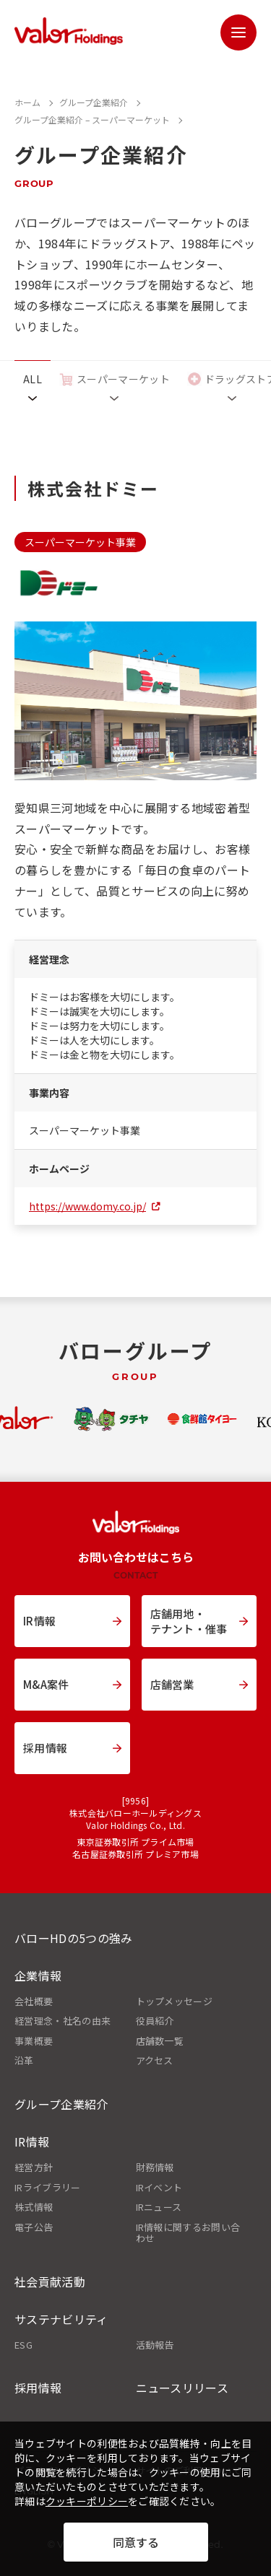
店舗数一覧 (160, 2041)
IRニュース (159, 2207)
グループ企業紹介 (61, 2104)
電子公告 (33, 2227)
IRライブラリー (47, 2187)
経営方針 (33, 2167)
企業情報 (37, 1975)
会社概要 (33, 2001)
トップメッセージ (174, 2001)
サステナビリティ (61, 2319)
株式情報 (33, 2207)
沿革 (24, 2060)
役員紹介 (155, 2021)
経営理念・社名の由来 (62, 2021)
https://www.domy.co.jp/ (87, 1206)
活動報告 (155, 2345)
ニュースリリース (182, 2387)
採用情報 (37, 2387)
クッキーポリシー (87, 2501)
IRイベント (159, 2187)
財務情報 (155, 2167)
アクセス (154, 2060)
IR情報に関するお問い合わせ (188, 2233)
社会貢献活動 (49, 2281)
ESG (23, 2345)
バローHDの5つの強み (73, 1938)
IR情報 (31, 2141)
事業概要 (33, 2041)
